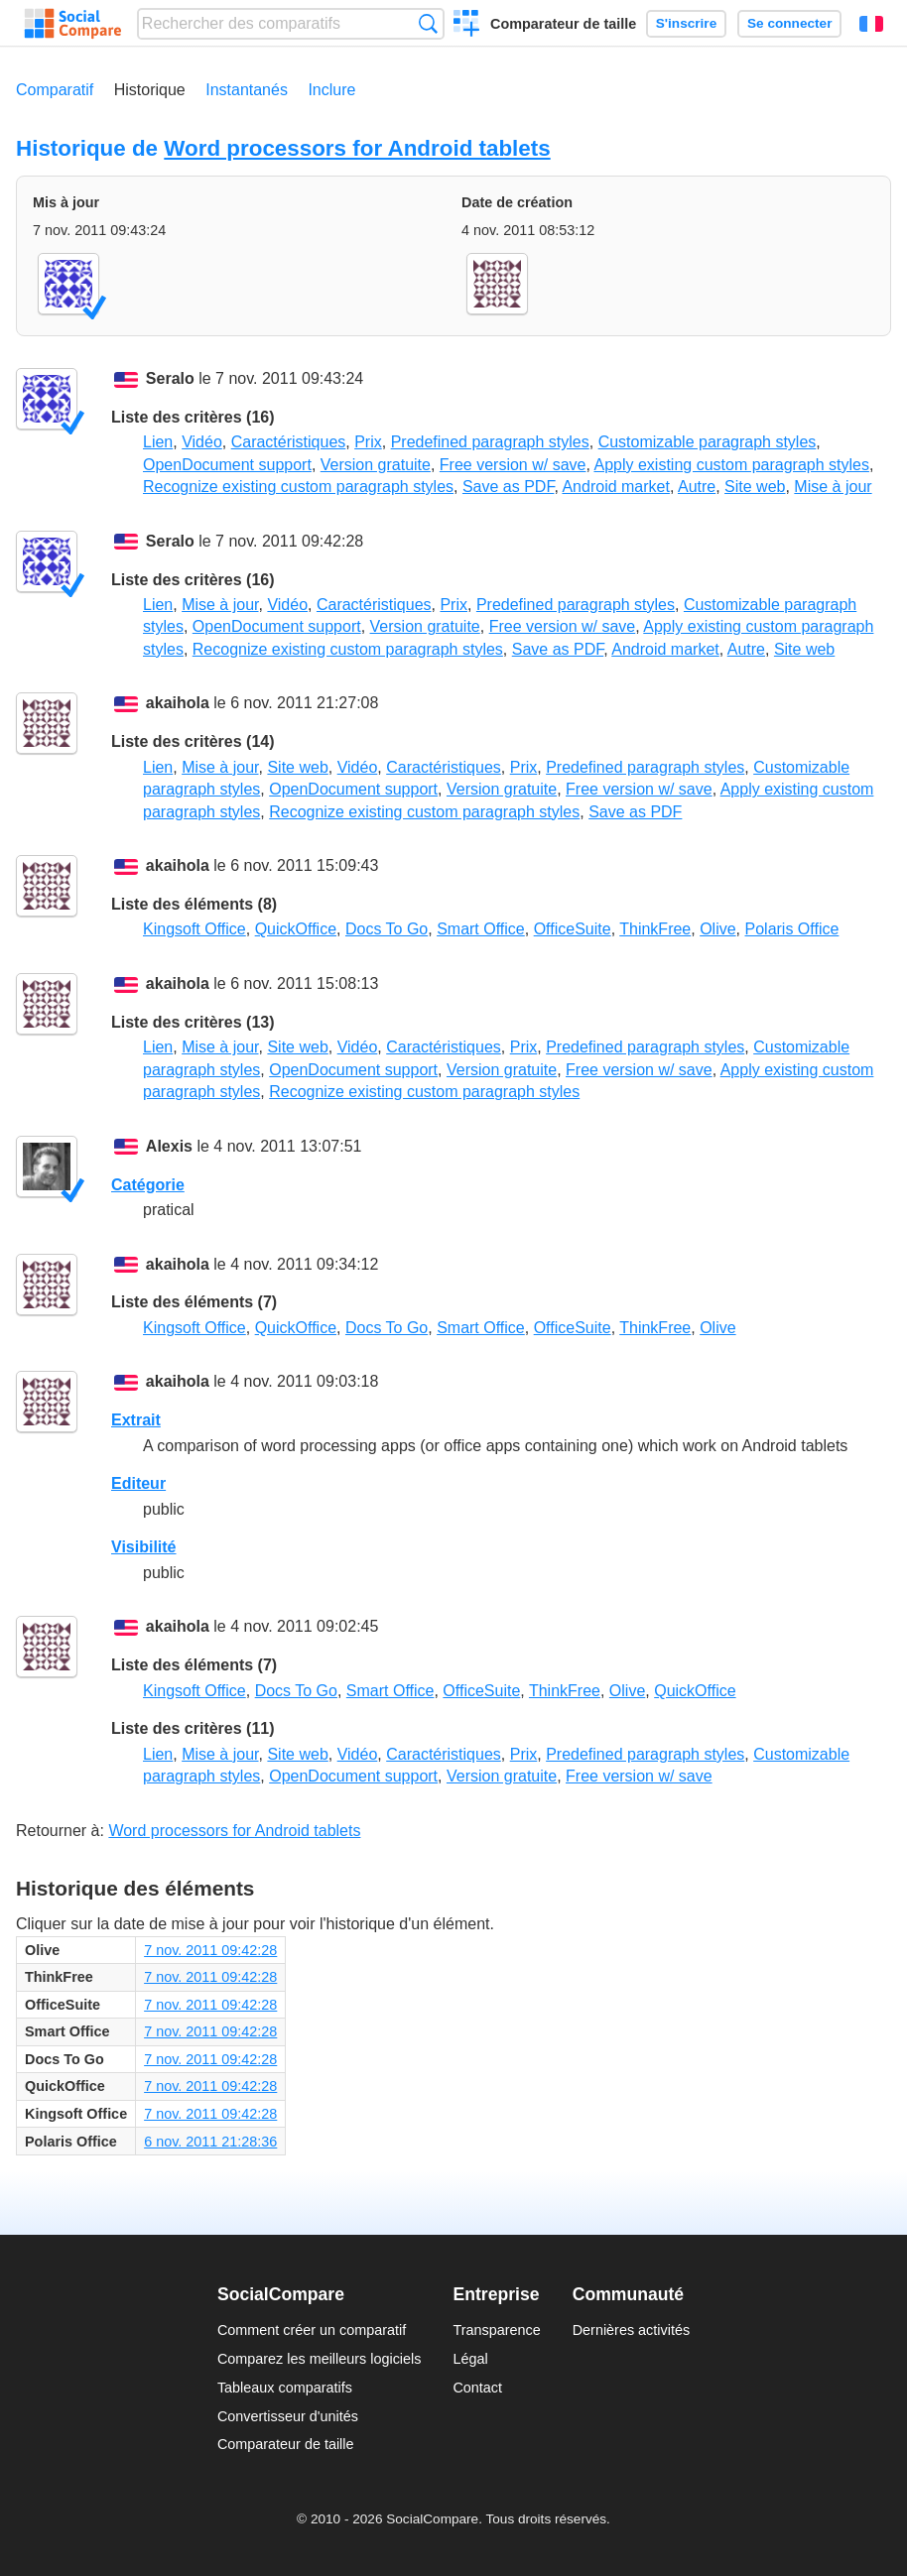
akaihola (177, 702)
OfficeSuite (572, 928)
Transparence (496, 2330)
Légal (470, 2359)
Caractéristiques (288, 441)
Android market (616, 486)
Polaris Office (792, 928)
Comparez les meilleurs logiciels (319, 2359)
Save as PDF (508, 486)
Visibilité (144, 1546)
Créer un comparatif (467, 26)
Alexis (169, 1146)
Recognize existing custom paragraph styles (298, 486)
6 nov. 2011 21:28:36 (210, 2141)
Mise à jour (832, 486)
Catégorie (148, 1184)
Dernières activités (631, 2330)
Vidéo (202, 441)
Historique (150, 89)
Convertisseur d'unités (287, 2416)
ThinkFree (655, 928)
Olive (717, 928)
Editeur (138, 1483)
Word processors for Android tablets (357, 148)
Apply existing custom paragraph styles (730, 464)
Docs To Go (386, 928)
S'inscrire (686, 23)
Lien (158, 441)
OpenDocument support (227, 464)
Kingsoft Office (194, 928)
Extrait (136, 1419)
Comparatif (54, 89)
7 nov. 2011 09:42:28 (210, 1950)
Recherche (428, 23)
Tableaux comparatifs (284, 2387)
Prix (368, 441)
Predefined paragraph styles (490, 441)
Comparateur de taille (563, 24)
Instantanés (246, 89)
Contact (477, 2387)
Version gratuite (376, 464)
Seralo (170, 378)
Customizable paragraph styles (707, 441)
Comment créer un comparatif (311, 2330)
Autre (696, 486)
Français (871, 24)
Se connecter (789, 23)
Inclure (331, 89)
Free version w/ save (513, 464)
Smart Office (481, 928)
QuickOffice (295, 928)
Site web (754, 486)
